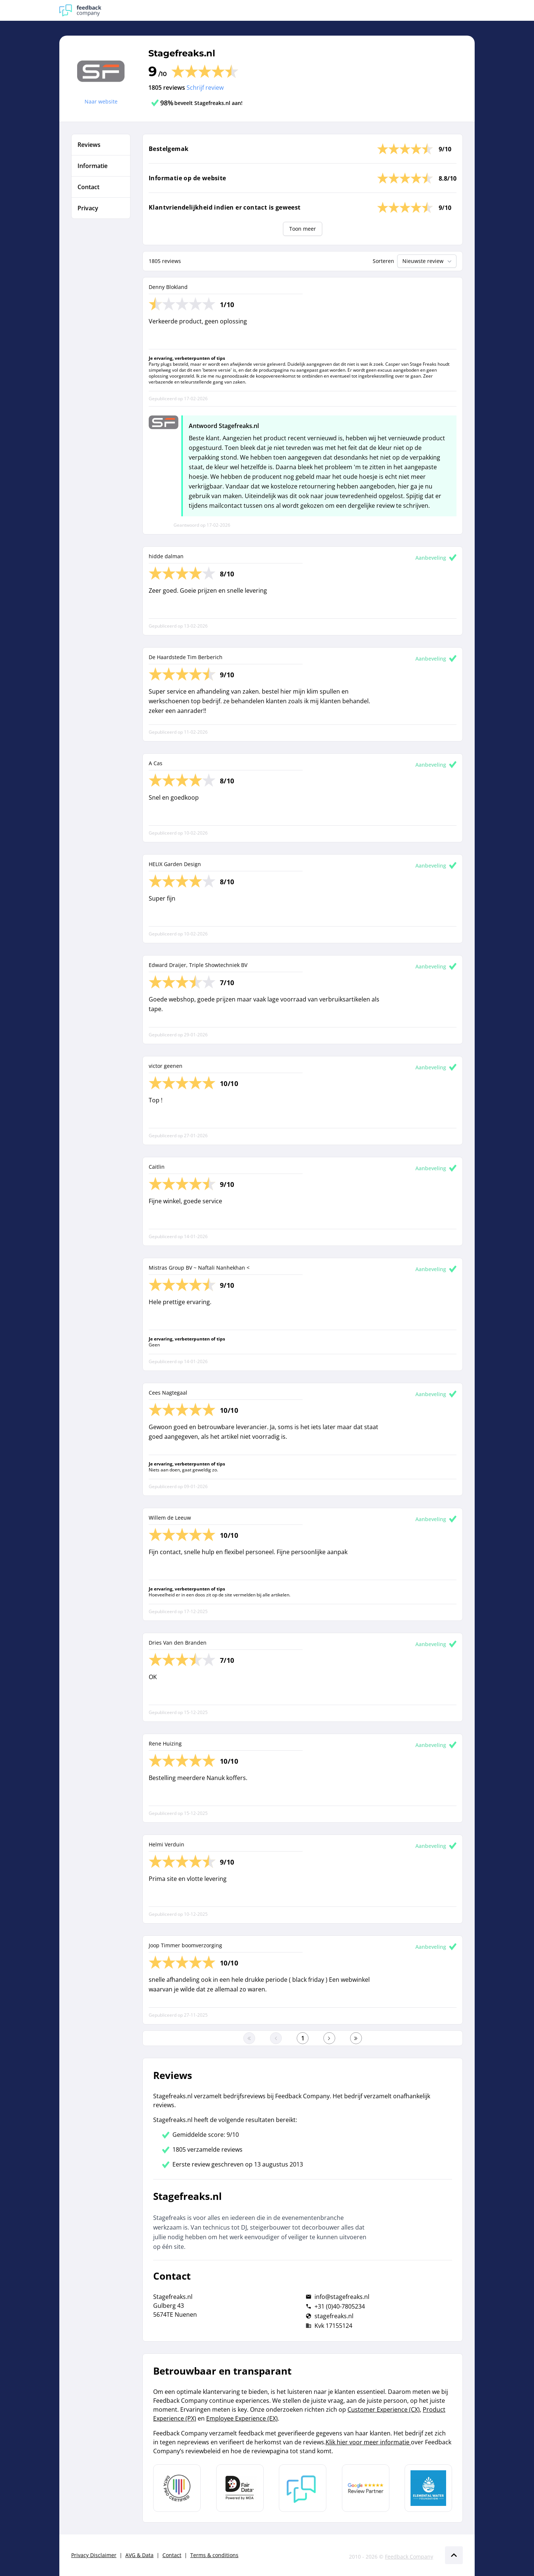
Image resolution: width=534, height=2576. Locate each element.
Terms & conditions (214, 2555)
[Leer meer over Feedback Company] (302, 2488)
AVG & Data (139, 2555)
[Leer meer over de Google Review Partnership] (365, 2488)
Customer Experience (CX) (383, 2409)
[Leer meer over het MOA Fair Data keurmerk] (240, 2488)
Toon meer (302, 228)
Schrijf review (205, 87)
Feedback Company (409, 2556)
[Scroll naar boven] (454, 2555)
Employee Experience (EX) (242, 2418)
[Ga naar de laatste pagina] (356, 2038)
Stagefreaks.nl (181, 53)
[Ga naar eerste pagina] (249, 2038)
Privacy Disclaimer (93, 2555)
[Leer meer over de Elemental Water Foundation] (428, 2488)
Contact (171, 2555)
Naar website (101, 101)
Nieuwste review (427, 261)
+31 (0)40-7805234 (339, 2306)
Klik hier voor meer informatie (368, 2442)
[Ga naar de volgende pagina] (329, 2038)
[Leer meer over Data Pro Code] (177, 2488)
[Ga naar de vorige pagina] (276, 2038)
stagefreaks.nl (333, 2316)
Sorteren (383, 260)
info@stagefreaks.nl (341, 2297)
